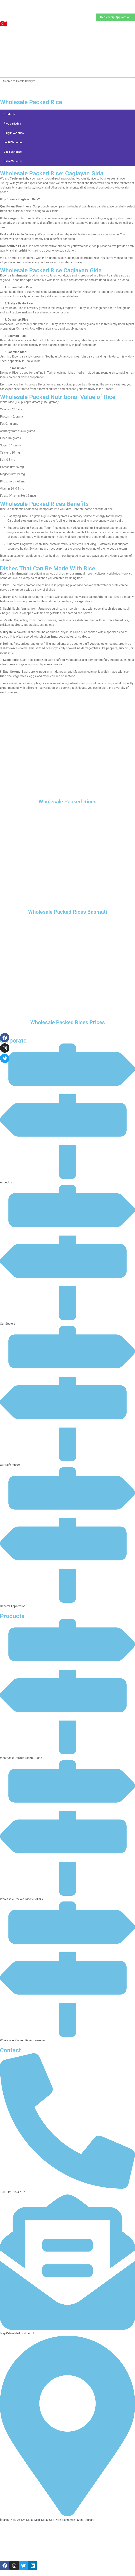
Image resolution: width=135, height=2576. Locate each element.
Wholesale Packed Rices (67, 802)
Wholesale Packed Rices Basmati (67, 912)
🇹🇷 (3, 23)
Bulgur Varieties (14, 132)
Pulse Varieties (13, 161)
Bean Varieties (13, 151)
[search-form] (67, 81)
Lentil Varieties (13, 142)
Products (9, 114)
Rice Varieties (12, 123)
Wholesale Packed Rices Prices (67, 1022)
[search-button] (3, 88)
